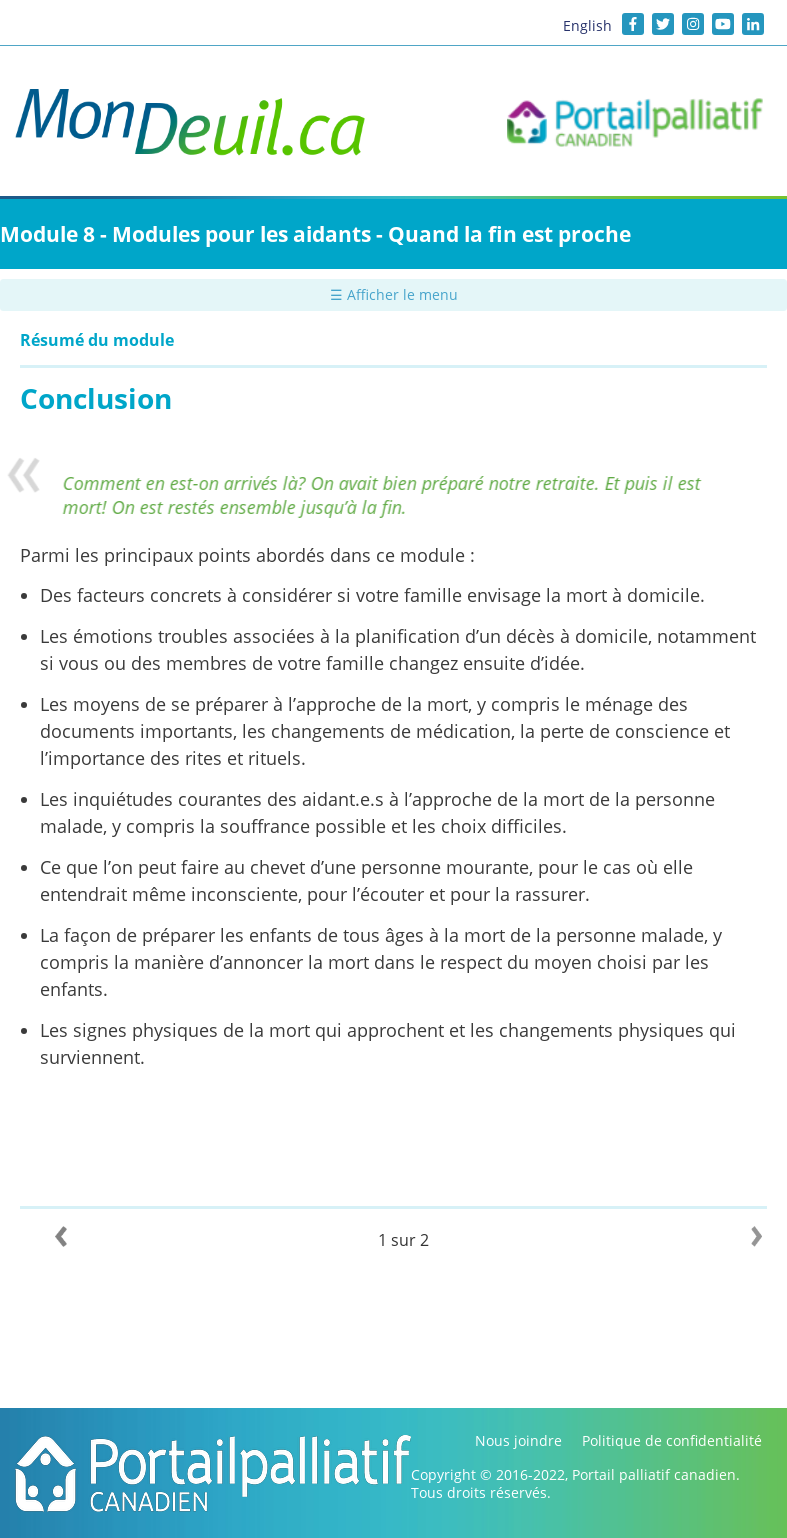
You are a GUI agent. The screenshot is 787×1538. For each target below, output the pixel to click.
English (587, 25)
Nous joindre (518, 1440)
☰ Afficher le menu (394, 294)
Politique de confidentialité (672, 1440)
